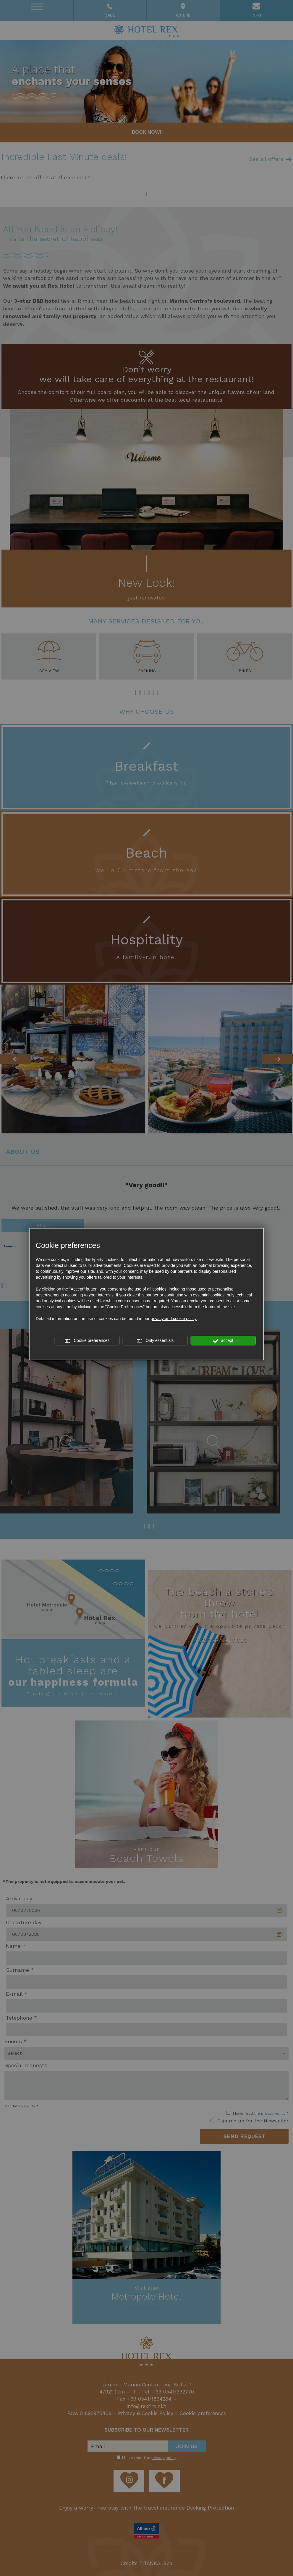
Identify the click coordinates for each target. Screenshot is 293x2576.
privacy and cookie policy (173, 1318)
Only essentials (155, 1340)
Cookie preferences (87, 1340)
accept (223, 1340)
